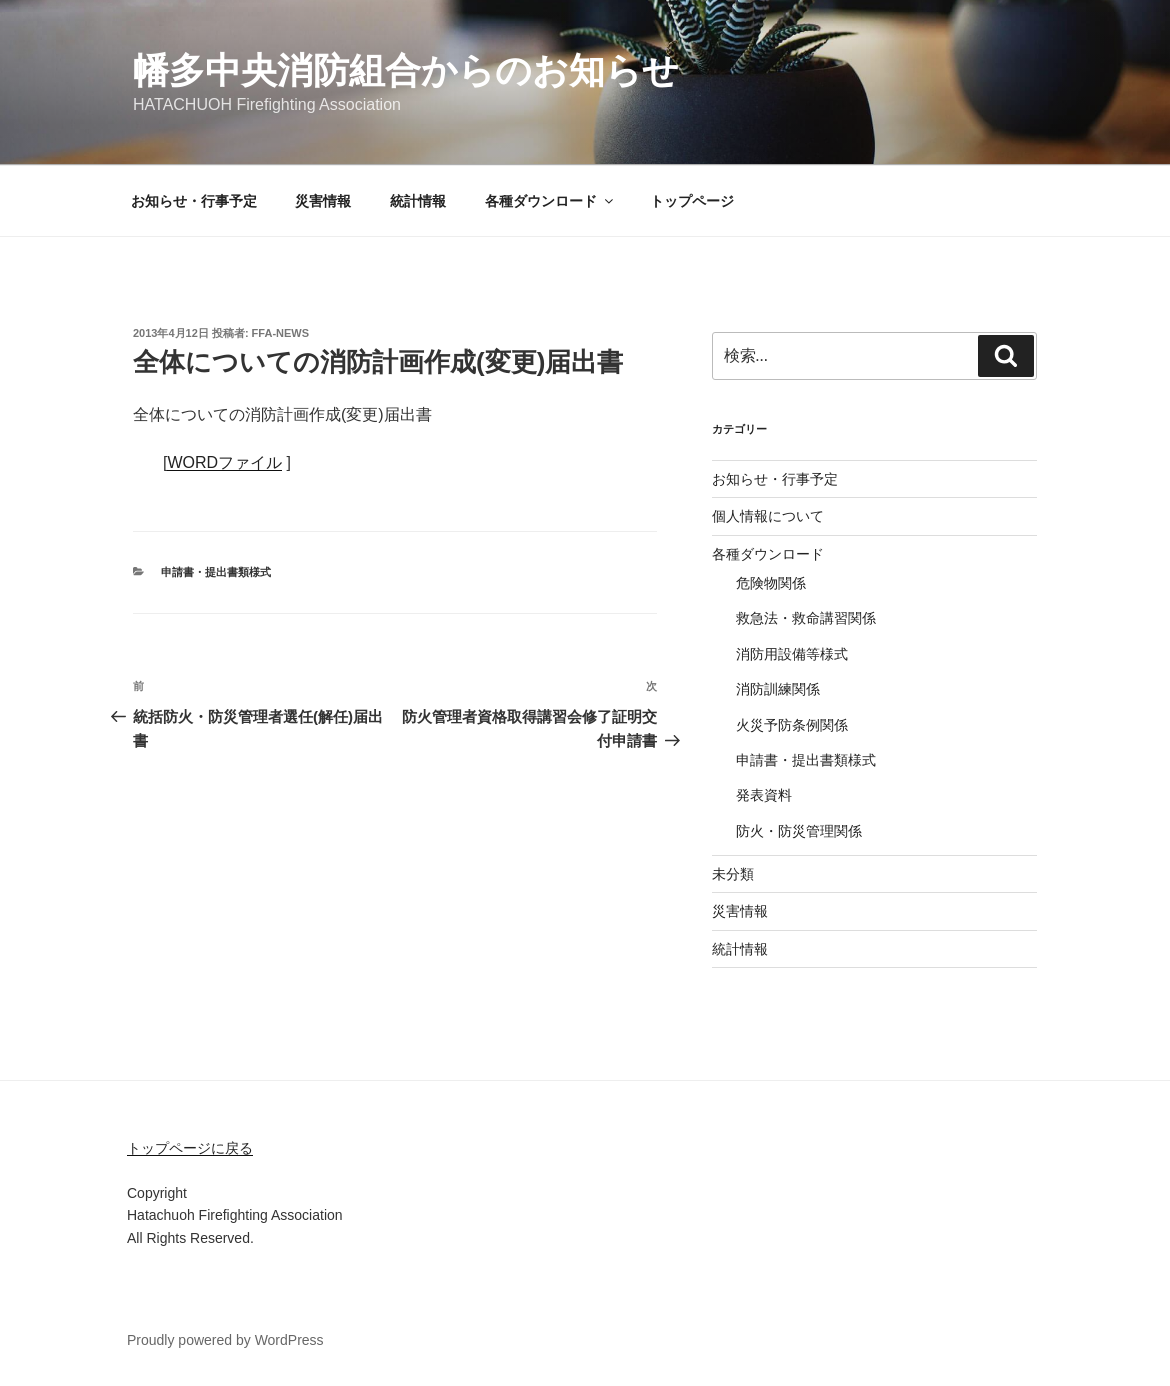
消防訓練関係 (778, 689)
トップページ (692, 201)
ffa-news (280, 333)
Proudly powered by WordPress (225, 1340)
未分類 (733, 874)
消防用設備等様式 (792, 654)
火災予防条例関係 (792, 725)
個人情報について (768, 516)
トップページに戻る (190, 1148)
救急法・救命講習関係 (806, 618)
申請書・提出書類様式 (216, 572)
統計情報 (418, 201)
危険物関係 (771, 583)
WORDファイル (224, 462)
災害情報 (323, 201)
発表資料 (764, 795)
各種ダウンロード (550, 201)
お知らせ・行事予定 (194, 201)
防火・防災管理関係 (799, 831)
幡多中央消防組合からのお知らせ (406, 70)
